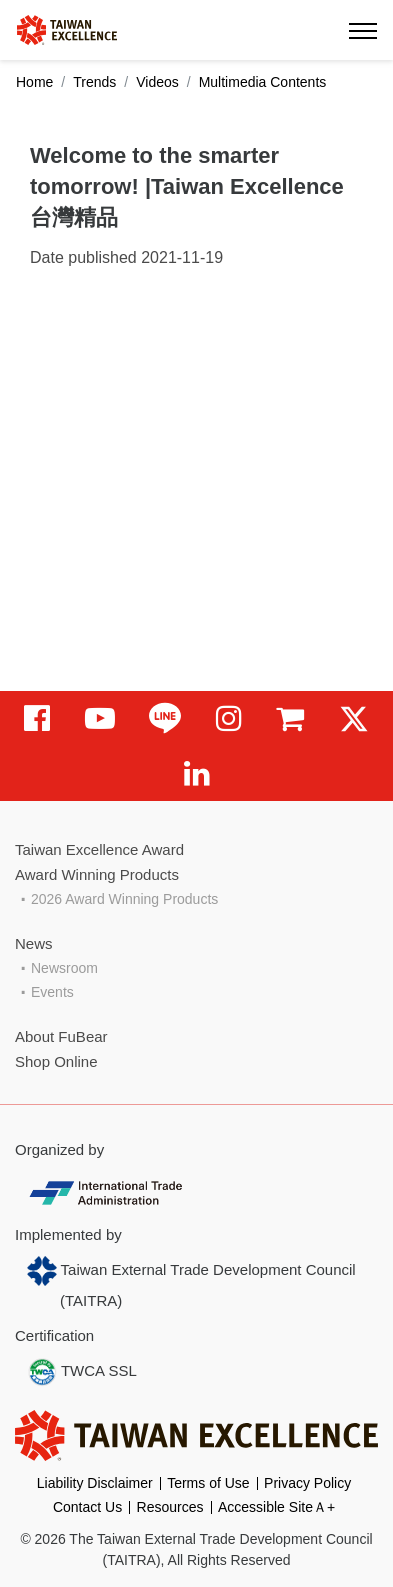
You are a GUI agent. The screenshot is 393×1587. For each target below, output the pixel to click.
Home (34, 82)
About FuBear (61, 1036)
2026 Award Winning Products (124, 899)
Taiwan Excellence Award (99, 849)
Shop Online (56, 1061)
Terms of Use (208, 1483)
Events (52, 992)
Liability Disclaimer (95, 1483)
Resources (170, 1507)
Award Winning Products (97, 874)
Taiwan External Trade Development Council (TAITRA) (191, 1282)
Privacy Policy (307, 1483)
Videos (157, 82)
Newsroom (64, 968)
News (34, 943)
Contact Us (87, 1507)
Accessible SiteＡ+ (276, 1507)
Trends (94, 82)
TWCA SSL (82, 1372)
